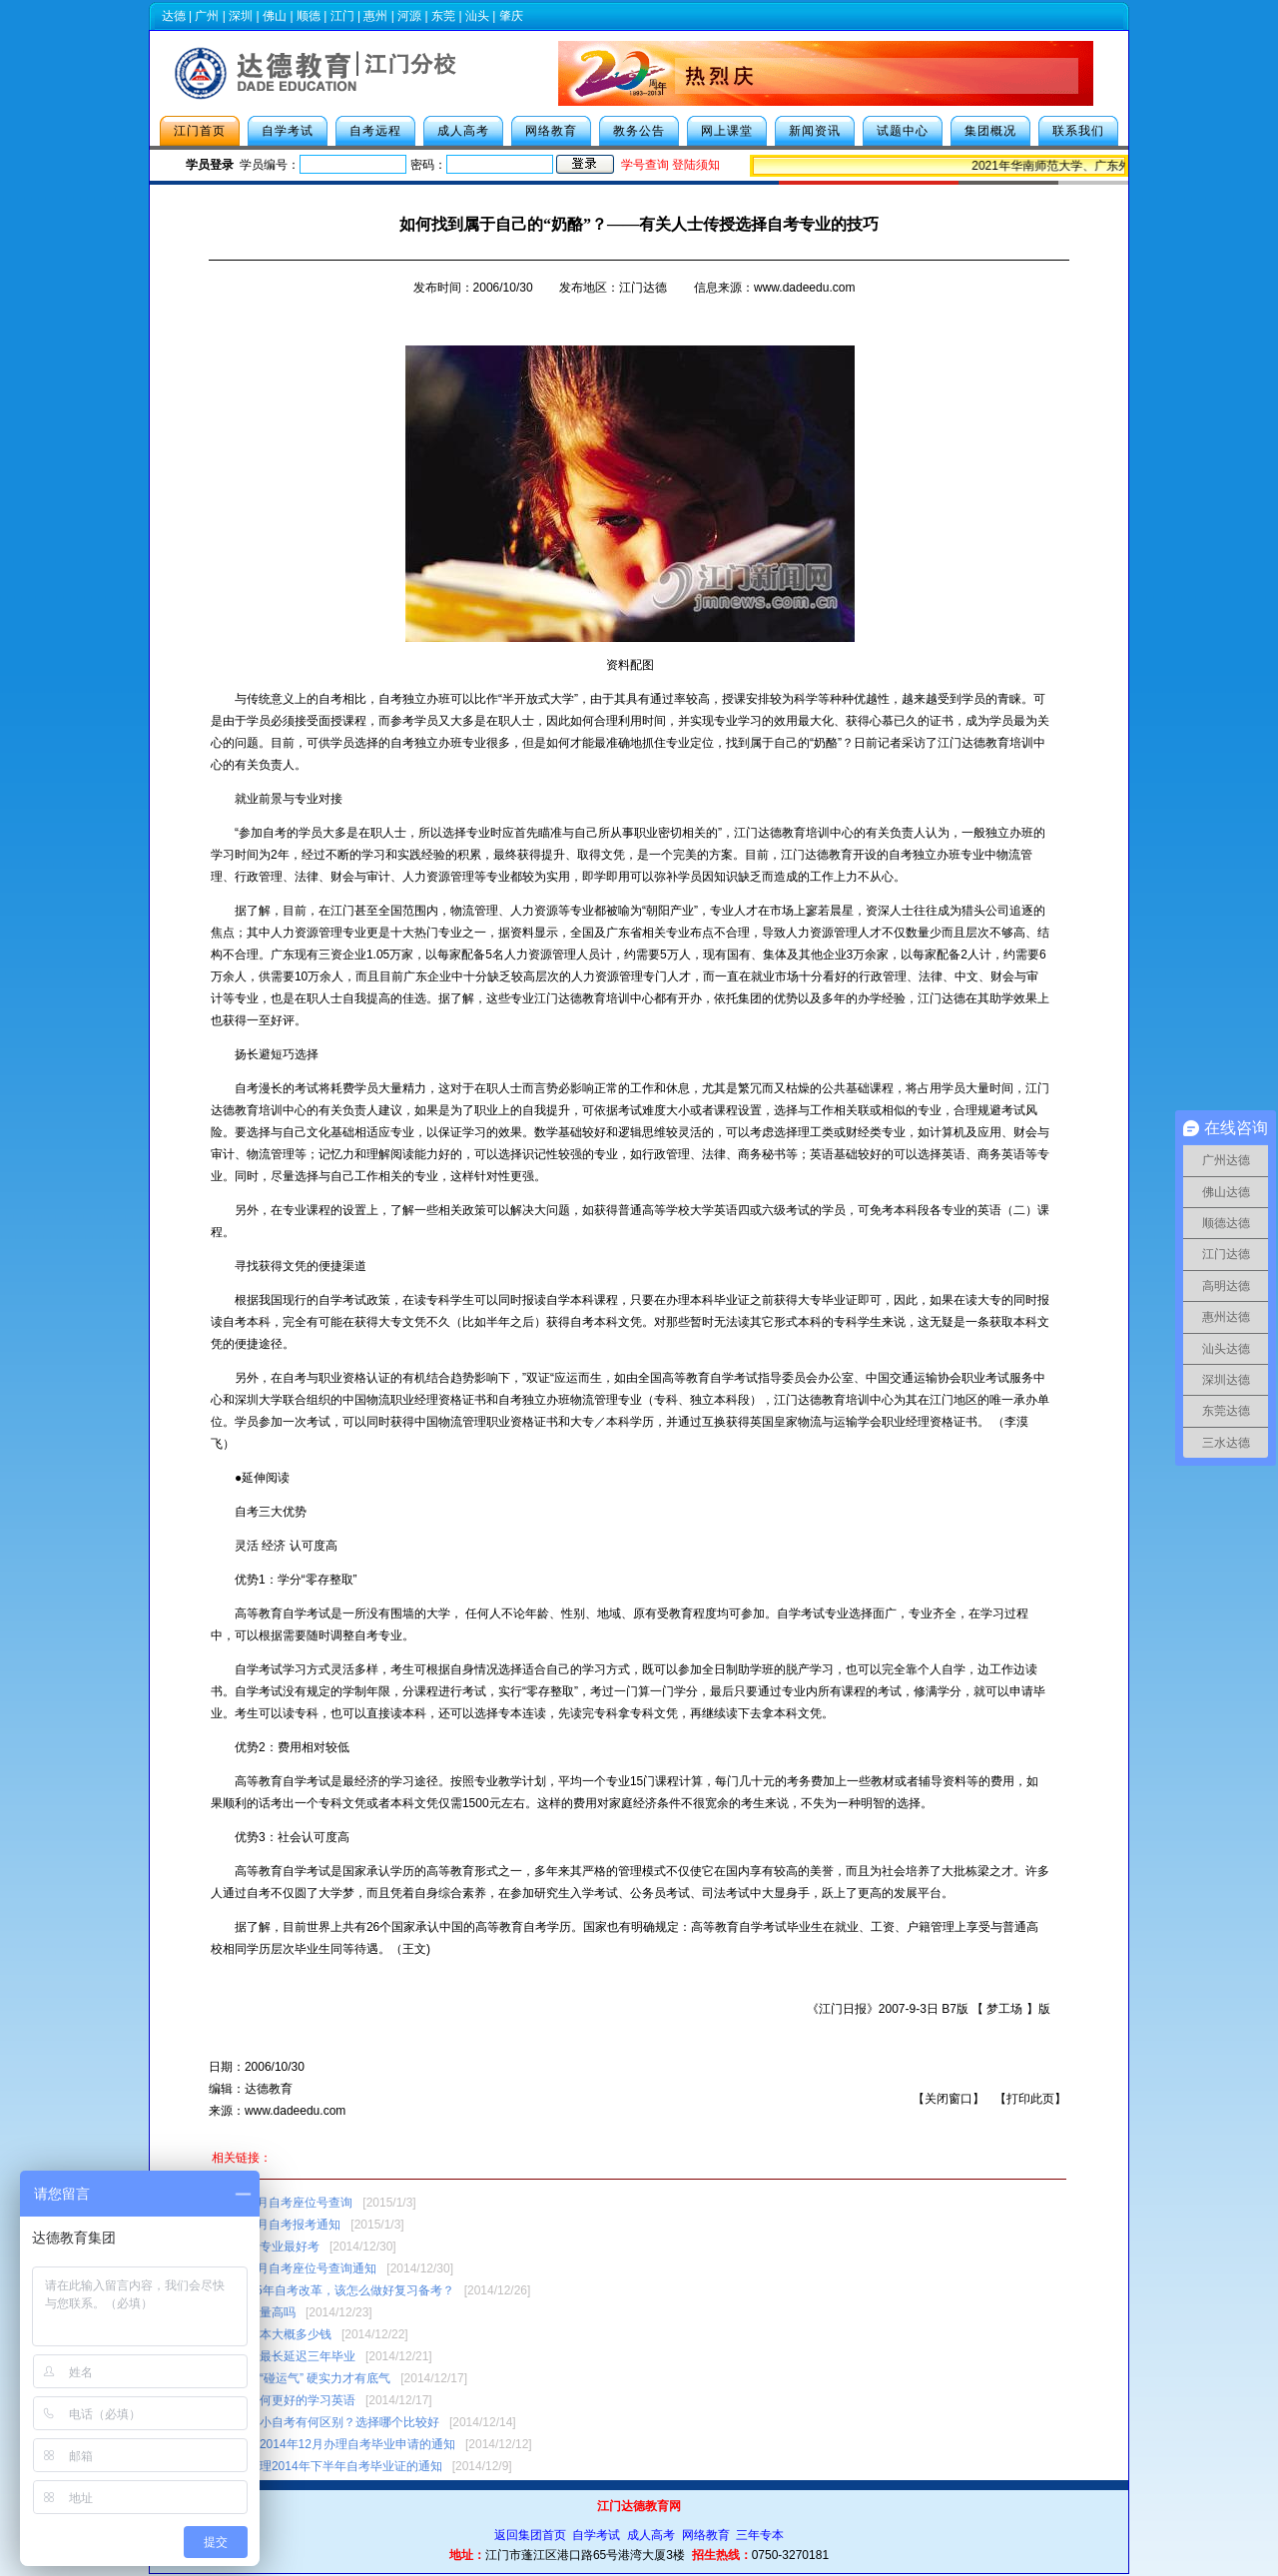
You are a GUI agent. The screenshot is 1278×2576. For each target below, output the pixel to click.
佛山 (275, 16)
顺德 (308, 16)
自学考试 (288, 131)
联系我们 (1078, 131)
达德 (174, 16)
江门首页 (200, 131)
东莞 (443, 16)
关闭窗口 (948, 2099)
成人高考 (463, 131)
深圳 (241, 16)
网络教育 (551, 131)
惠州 (375, 16)
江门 (342, 16)
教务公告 (639, 131)
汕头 (477, 16)
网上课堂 (727, 131)
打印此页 (1030, 2099)
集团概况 (990, 131)
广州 (207, 16)
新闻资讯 (815, 131)
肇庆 (511, 16)
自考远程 (375, 131)
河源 (409, 16)
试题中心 (903, 131)
